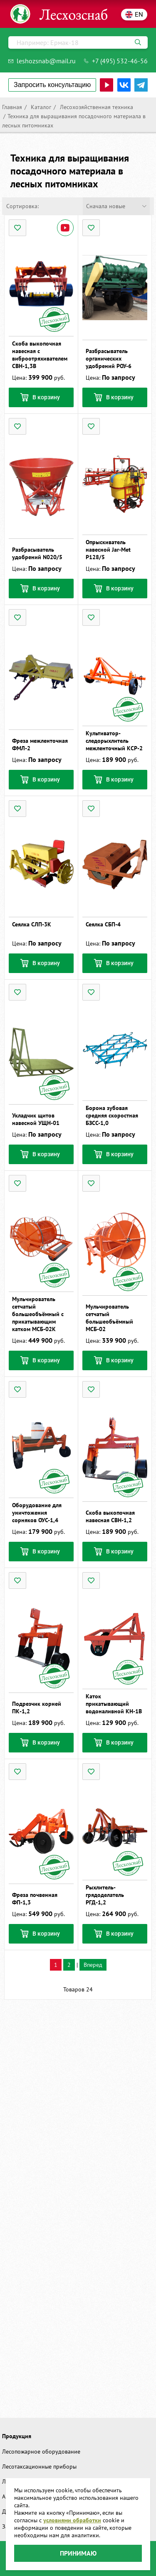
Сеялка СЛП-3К (31, 924)
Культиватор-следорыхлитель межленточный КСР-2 (114, 740)
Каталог (40, 107)
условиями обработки (72, 2520)
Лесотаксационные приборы (39, 2466)
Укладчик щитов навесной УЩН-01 (35, 1119)
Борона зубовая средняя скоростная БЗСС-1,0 (112, 1115)
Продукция (16, 2436)
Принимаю (78, 2553)
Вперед (93, 1965)
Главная (12, 107)
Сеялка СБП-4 (103, 924)
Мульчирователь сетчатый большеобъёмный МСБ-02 (109, 1318)
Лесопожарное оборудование (41, 2451)
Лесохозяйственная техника (95, 107)
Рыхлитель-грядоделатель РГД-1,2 (105, 1895)
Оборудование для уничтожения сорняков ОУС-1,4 (37, 1512)
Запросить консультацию (52, 84)
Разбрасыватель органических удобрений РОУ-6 (108, 358)
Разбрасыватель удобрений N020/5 (37, 553)
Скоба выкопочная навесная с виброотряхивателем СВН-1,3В (39, 355)
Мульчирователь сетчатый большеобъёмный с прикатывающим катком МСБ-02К (38, 1314)
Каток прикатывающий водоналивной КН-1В (114, 1703)
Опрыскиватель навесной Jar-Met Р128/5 (108, 549)
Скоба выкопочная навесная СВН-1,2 (110, 1516)
